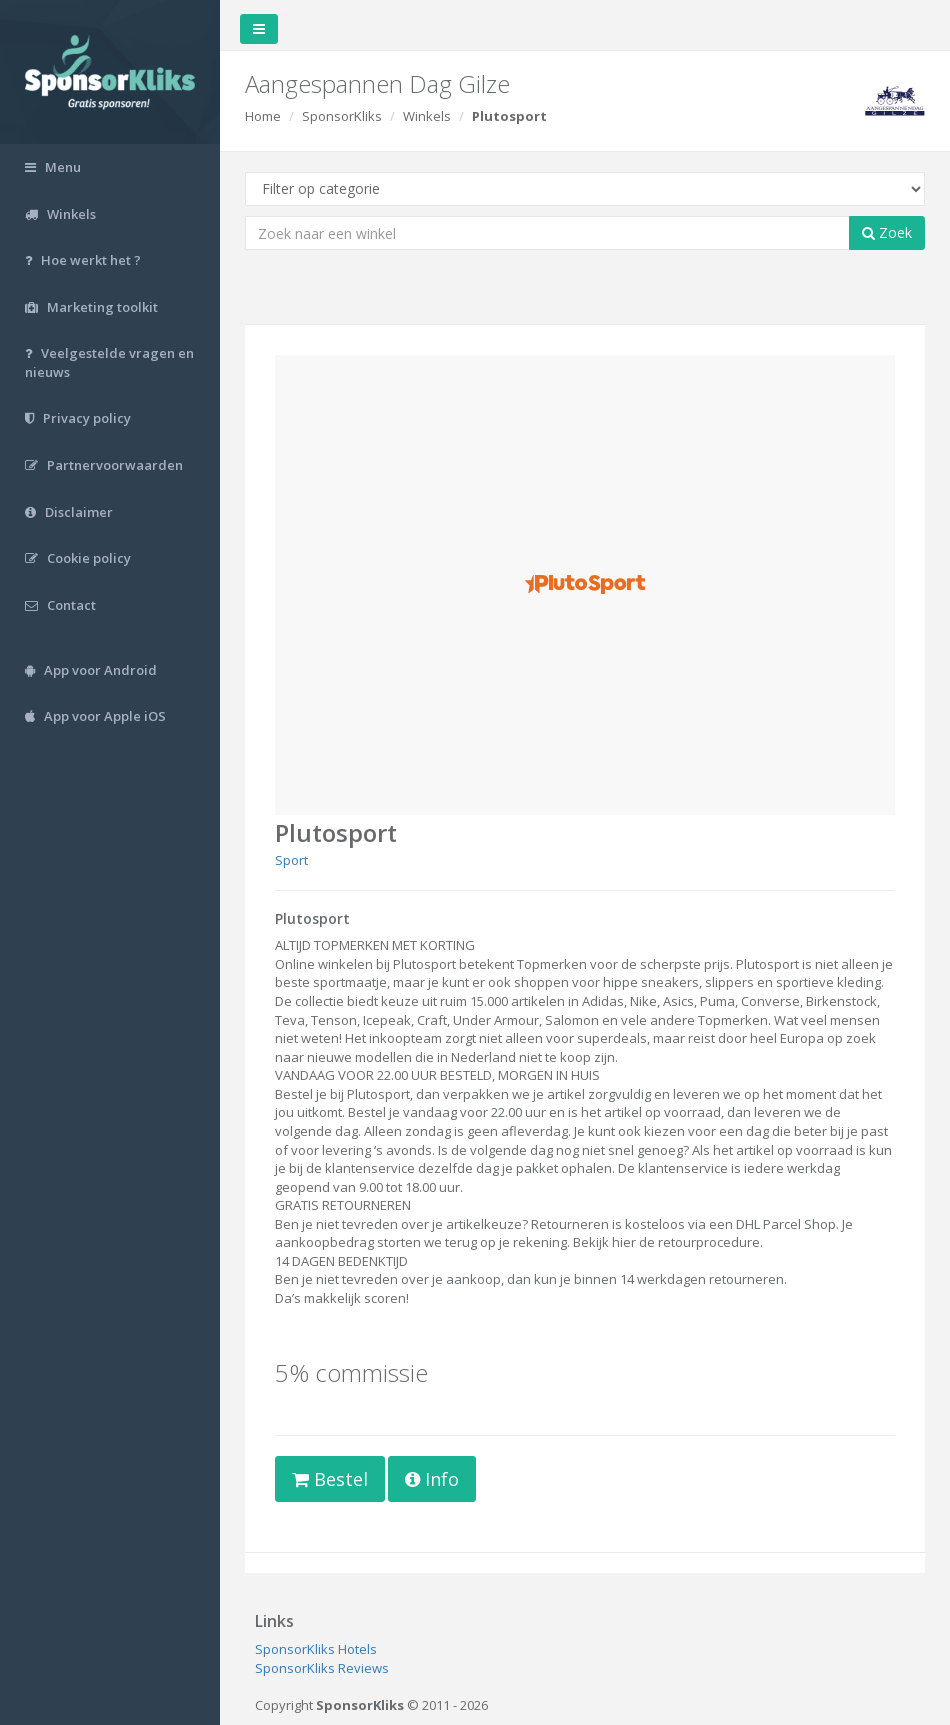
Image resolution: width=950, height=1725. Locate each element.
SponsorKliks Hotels (316, 1649)
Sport (291, 860)
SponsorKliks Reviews (322, 1668)
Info (432, 1479)
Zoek (887, 232)
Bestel (330, 1479)
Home (263, 116)
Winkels (427, 116)
